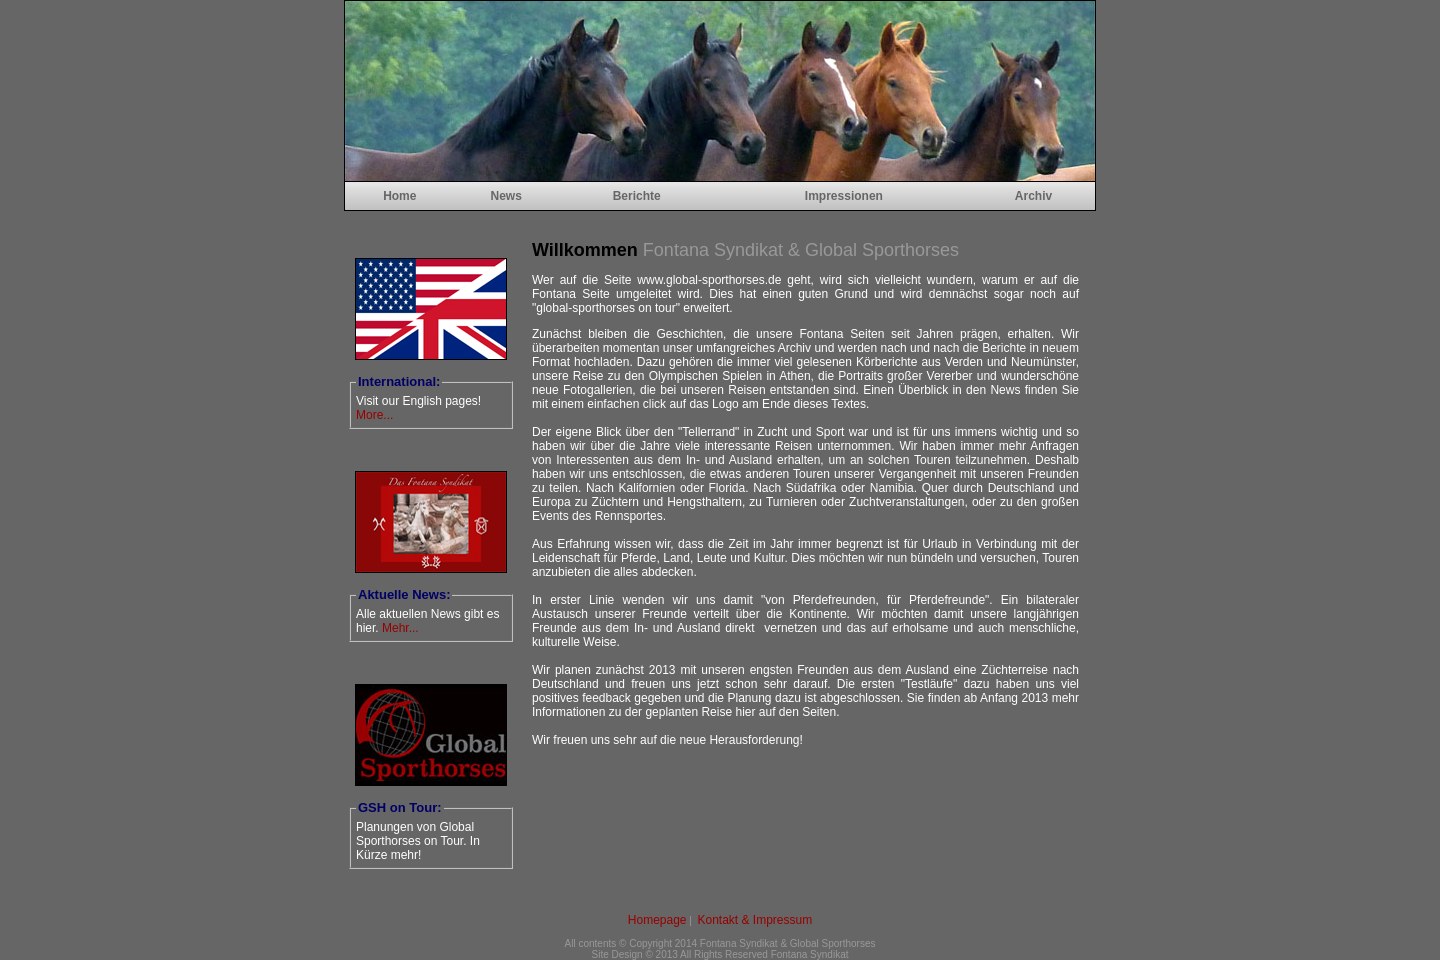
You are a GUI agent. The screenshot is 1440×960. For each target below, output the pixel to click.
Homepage (657, 920)
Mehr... (400, 628)
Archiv (1033, 196)
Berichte (637, 196)
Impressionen (844, 196)
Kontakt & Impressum (754, 920)
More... (374, 415)
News (505, 196)
